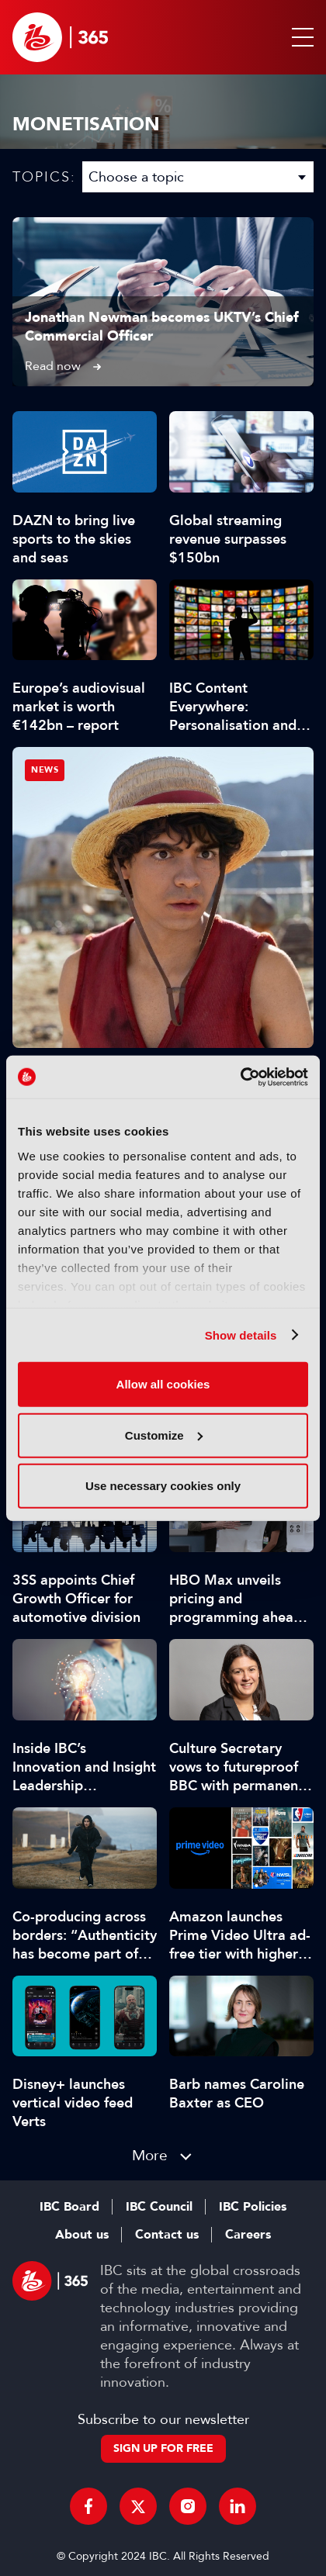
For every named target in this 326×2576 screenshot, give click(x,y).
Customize (164, 1434)
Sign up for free (163, 2448)
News (44, 770)
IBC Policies (252, 2206)
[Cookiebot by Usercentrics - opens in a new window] (240, 1077)
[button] (300, 37)
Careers (248, 2234)
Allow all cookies (163, 1384)
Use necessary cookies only (163, 1485)
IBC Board (69, 2206)
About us (82, 2234)
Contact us (167, 2234)
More (150, 2155)
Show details (241, 1334)
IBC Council (159, 2206)
